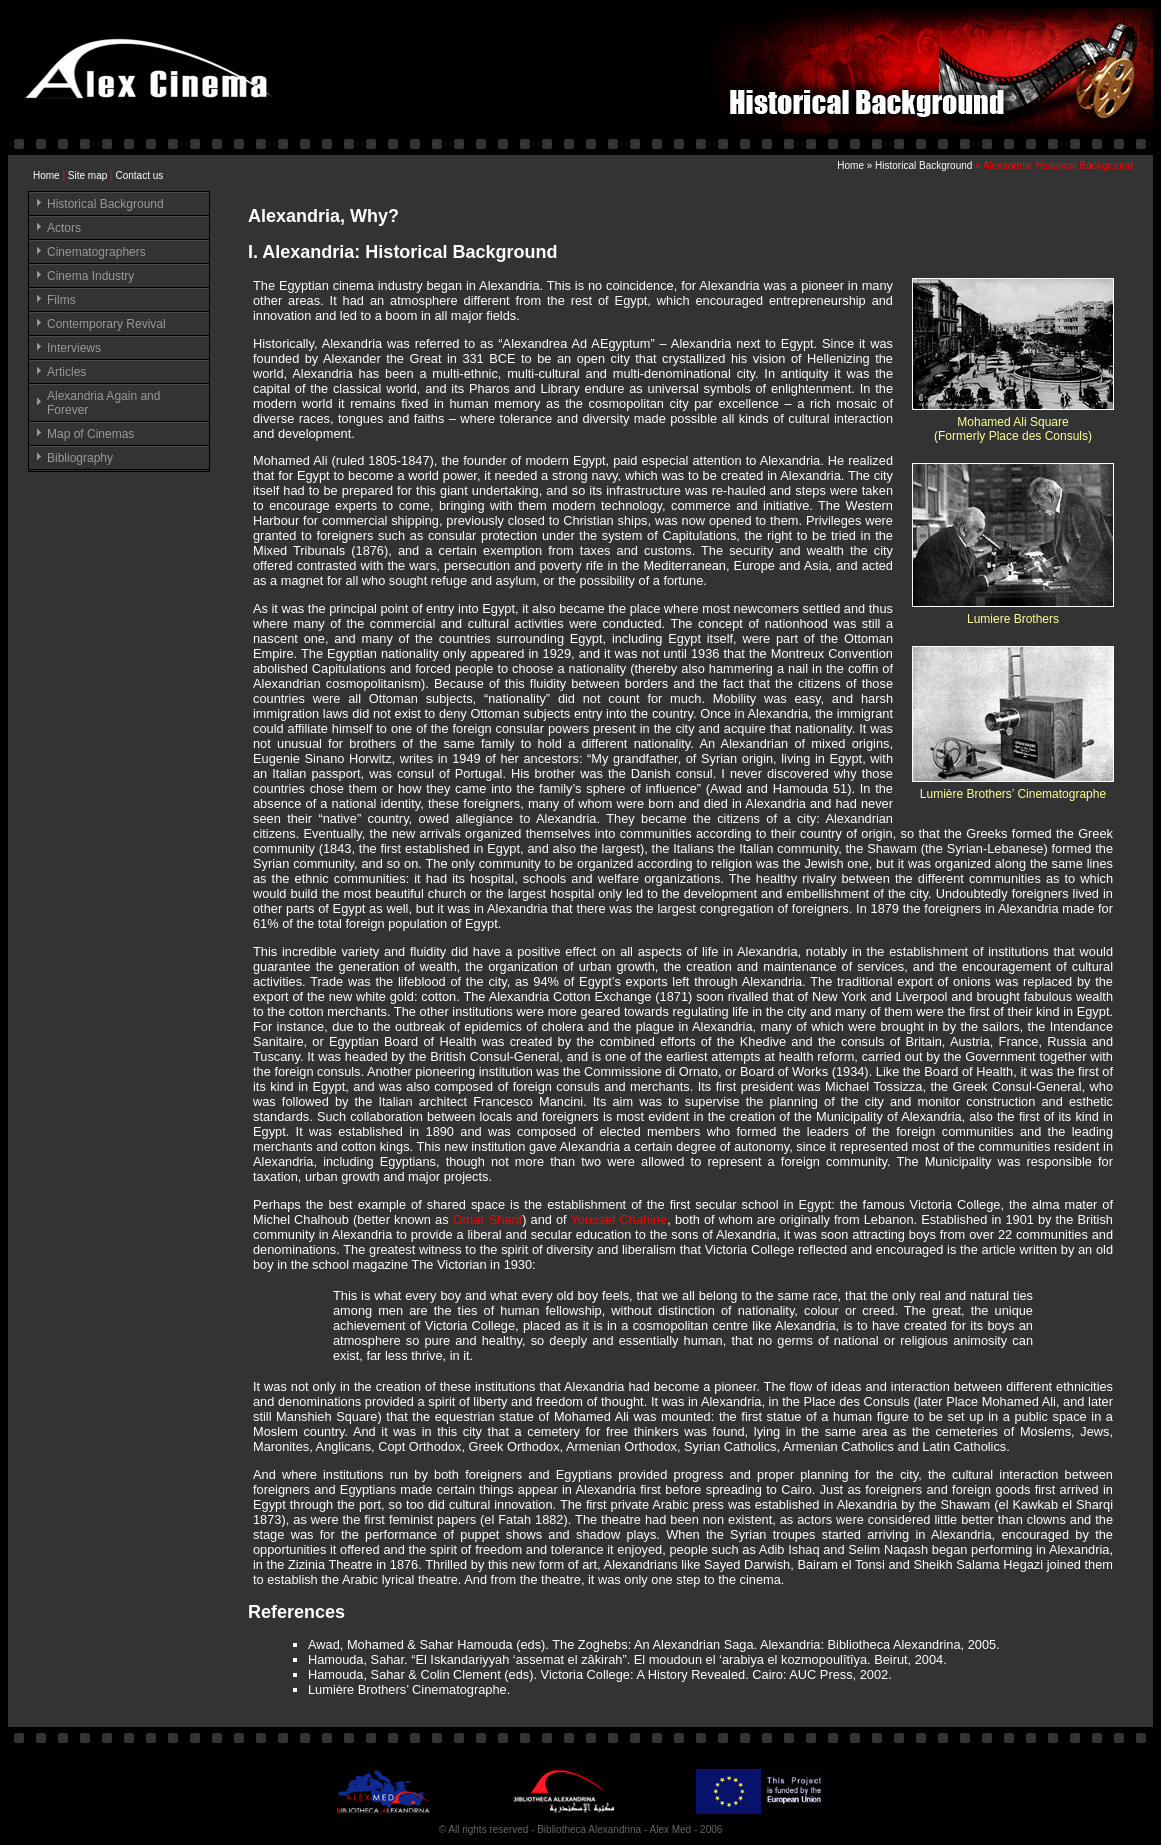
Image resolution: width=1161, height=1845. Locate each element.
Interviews (74, 348)
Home (46, 175)
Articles (66, 372)
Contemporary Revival (106, 324)
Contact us (139, 175)
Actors (64, 228)
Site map (87, 175)
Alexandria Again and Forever (103, 403)
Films (61, 300)
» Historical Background (921, 165)
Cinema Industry (90, 276)
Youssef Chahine (618, 1219)
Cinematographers (96, 252)
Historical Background (105, 204)
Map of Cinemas (90, 434)
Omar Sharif (488, 1219)
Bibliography (80, 458)
